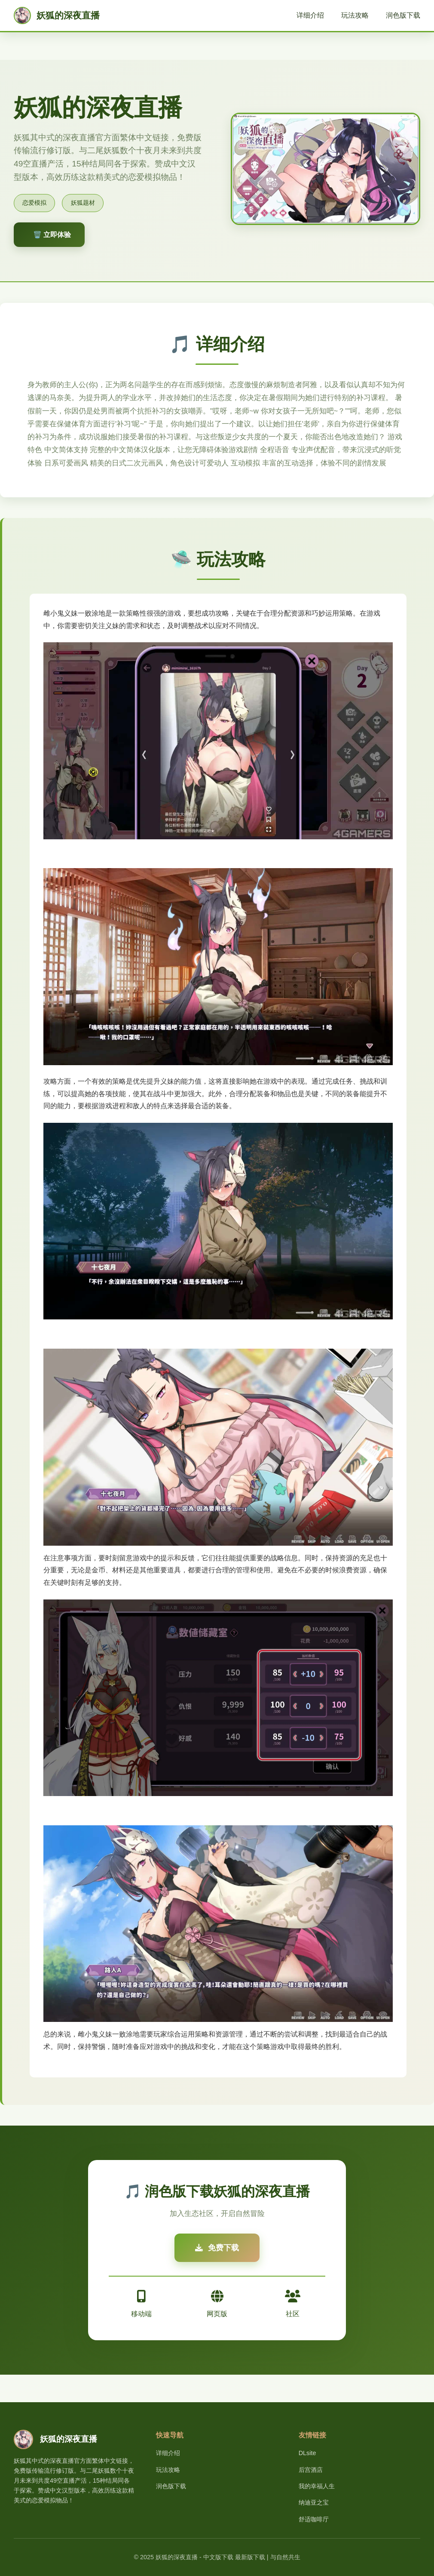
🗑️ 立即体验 (52, 234)
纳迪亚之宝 (314, 2502)
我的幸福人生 (317, 2486)
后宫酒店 (311, 2469)
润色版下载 (403, 15)
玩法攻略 (355, 15)
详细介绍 (310, 15)
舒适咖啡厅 (314, 2519)
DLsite (307, 2453)
